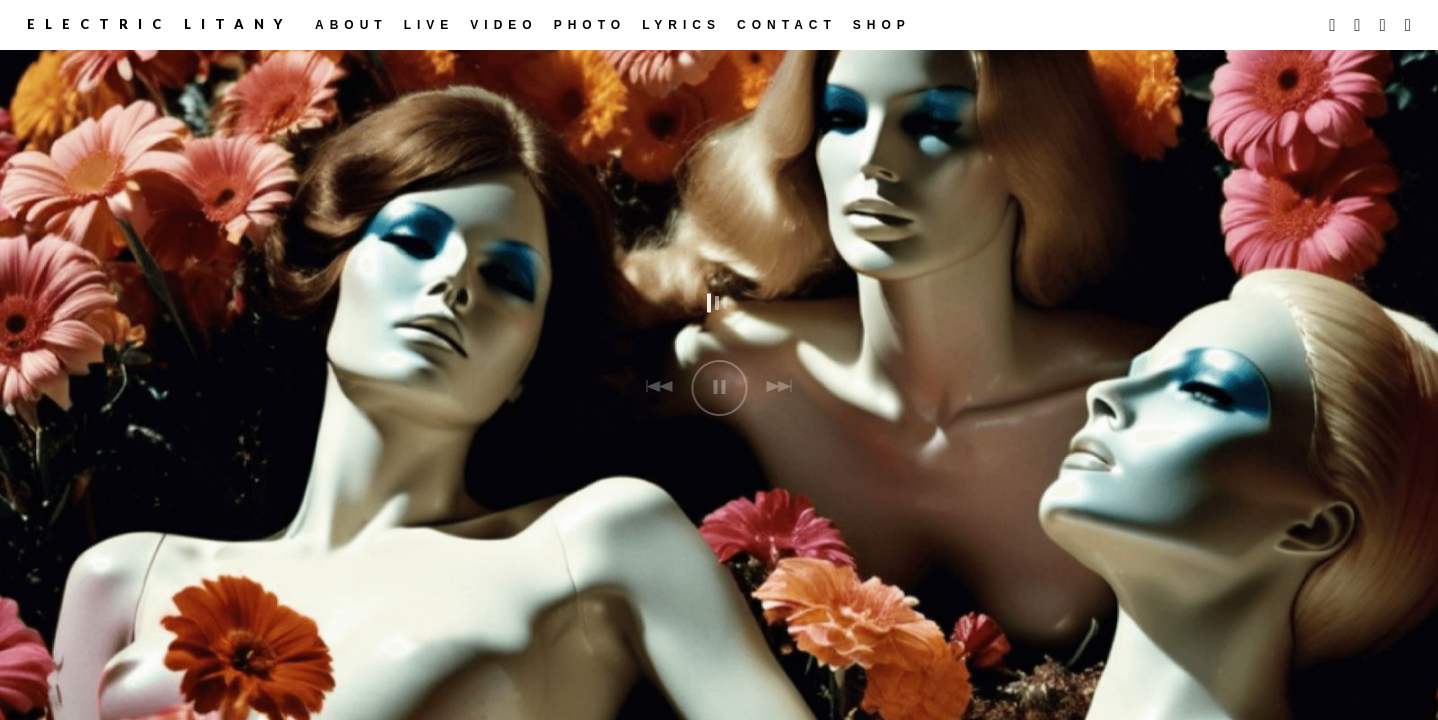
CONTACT (787, 25)
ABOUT (351, 25)
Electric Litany (159, 24)
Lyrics (681, 25)
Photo (590, 25)
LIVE (429, 25)
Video (503, 25)
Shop (882, 25)
